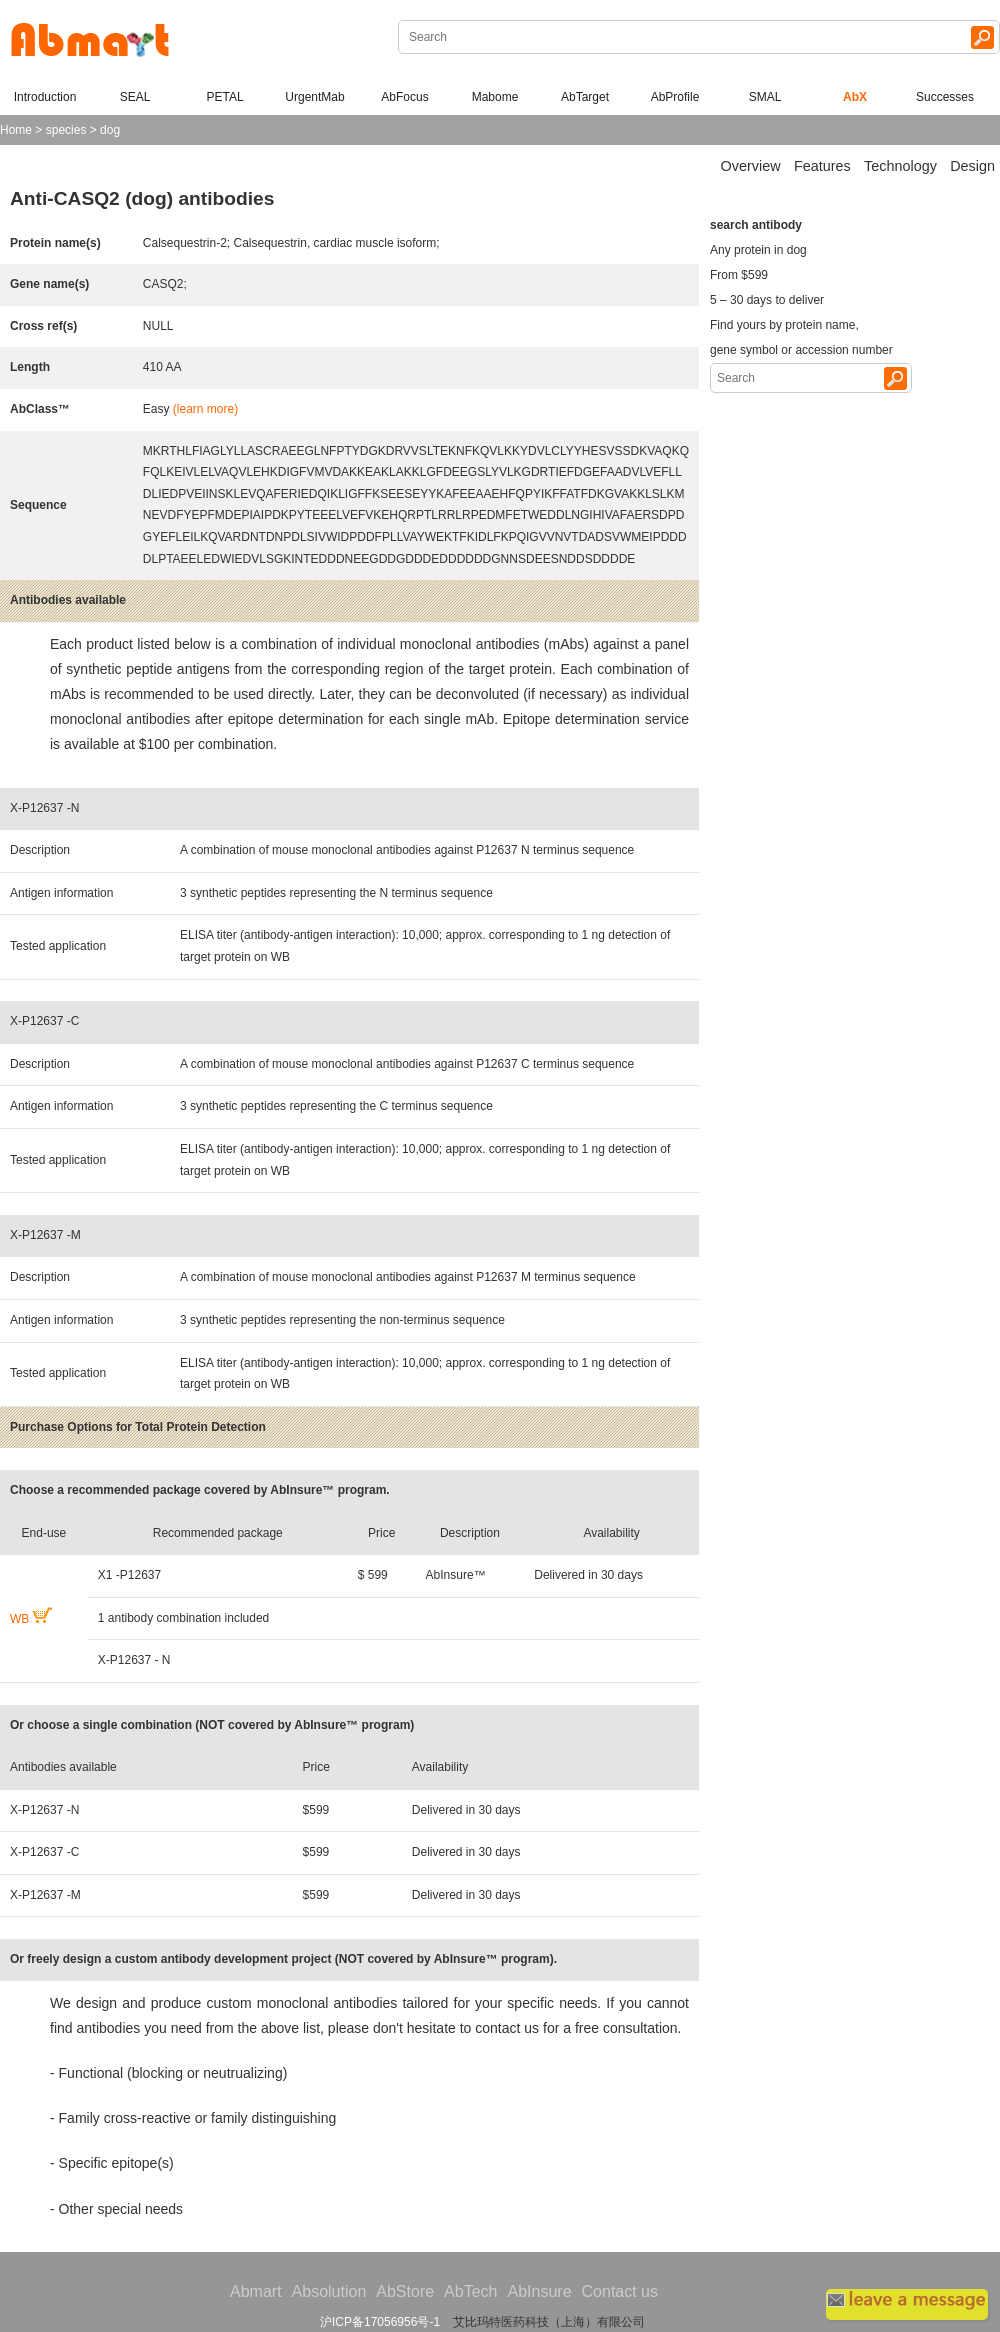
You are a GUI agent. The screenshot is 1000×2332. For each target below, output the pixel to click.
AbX (855, 97)
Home (16, 130)
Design (972, 166)
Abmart (256, 2291)
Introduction (45, 97)
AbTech (470, 2291)
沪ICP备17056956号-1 (380, 2322)
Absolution (329, 2291)
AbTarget (585, 97)
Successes (945, 97)
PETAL (224, 97)
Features (822, 166)
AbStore (405, 2291)
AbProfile (675, 97)
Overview (751, 166)
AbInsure (539, 2291)
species (66, 130)
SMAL (765, 97)
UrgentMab (314, 97)
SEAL (135, 97)
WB (31, 1619)
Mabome (495, 97)
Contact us (620, 2291)
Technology (900, 166)
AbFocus (404, 97)
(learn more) (205, 409)
